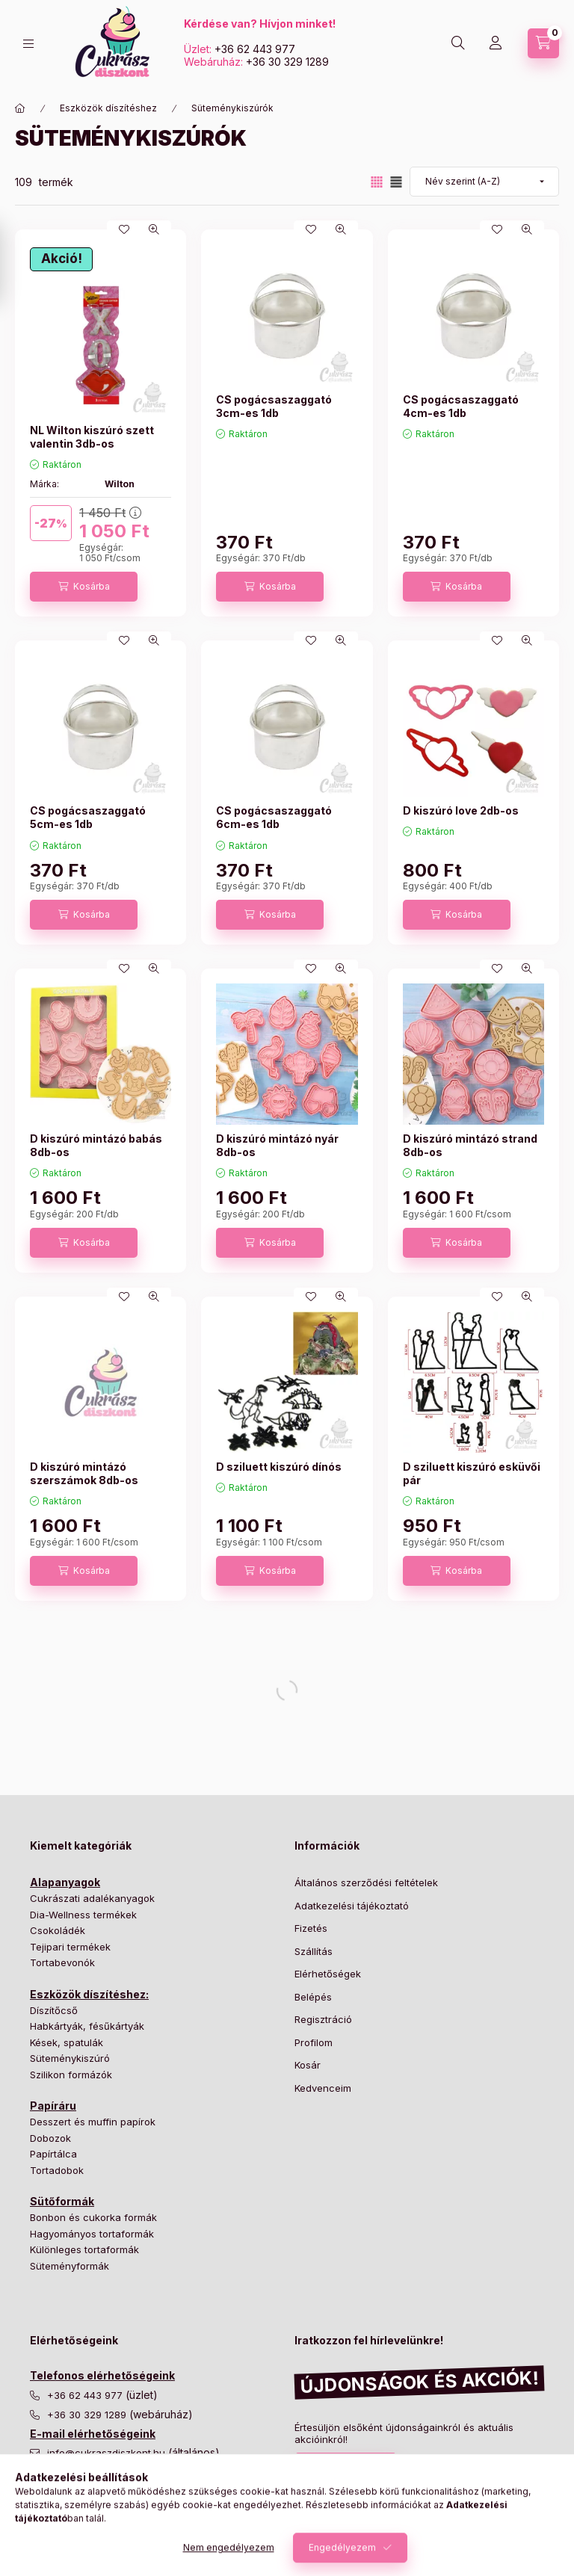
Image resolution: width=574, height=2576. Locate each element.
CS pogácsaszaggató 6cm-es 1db (274, 817)
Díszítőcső (54, 2010)
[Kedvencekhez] (124, 229)
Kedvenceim (322, 2088)
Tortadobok (57, 2170)
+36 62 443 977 (255, 49)
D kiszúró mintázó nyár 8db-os (277, 1145)
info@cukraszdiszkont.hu (107, 2453)
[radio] (396, 182)
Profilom (313, 2042)
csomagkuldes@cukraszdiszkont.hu (131, 2472)
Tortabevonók (62, 1962)
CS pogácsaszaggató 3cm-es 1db (274, 406)
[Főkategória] (20, 108)
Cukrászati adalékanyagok (92, 1898)
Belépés (313, 1997)
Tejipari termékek (70, 1947)
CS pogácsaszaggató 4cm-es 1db (461, 406)
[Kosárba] (84, 587)
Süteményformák (69, 2266)
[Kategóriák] (28, 44)
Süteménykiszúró (70, 2058)
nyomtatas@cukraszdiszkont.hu (121, 2504)
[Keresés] (458, 43)
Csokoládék (57, 1930)
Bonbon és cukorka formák (93, 2217)
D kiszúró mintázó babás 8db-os (96, 1145)
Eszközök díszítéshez (108, 108)
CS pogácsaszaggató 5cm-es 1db (88, 817)
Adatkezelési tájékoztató (351, 1906)
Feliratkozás (337, 2468)
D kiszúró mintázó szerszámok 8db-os (84, 1473)
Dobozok (50, 2138)
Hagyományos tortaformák (92, 2234)
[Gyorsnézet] (154, 229)
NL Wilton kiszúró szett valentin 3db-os (92, 437)
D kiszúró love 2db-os (461, 810)
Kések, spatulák (66, 2042)
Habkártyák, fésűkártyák (87, 2026)
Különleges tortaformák (84, 2249)
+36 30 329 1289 (287, 61)
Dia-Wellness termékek (83, 1915)
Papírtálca (53, 2154)
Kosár (307, 2065)
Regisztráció (323, 2019)
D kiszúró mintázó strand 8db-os (470, 1145)
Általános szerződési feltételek (366, 1882)
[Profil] (495, 43)
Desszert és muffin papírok (92, 2122)
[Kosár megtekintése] (543, 43)
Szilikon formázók (71, 2075)
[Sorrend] (484, 182)
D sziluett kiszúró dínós (279, 1466)
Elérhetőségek (327, 1974)
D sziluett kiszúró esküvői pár (471, 1473)
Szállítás (313, 1951)
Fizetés (310, 1928)
